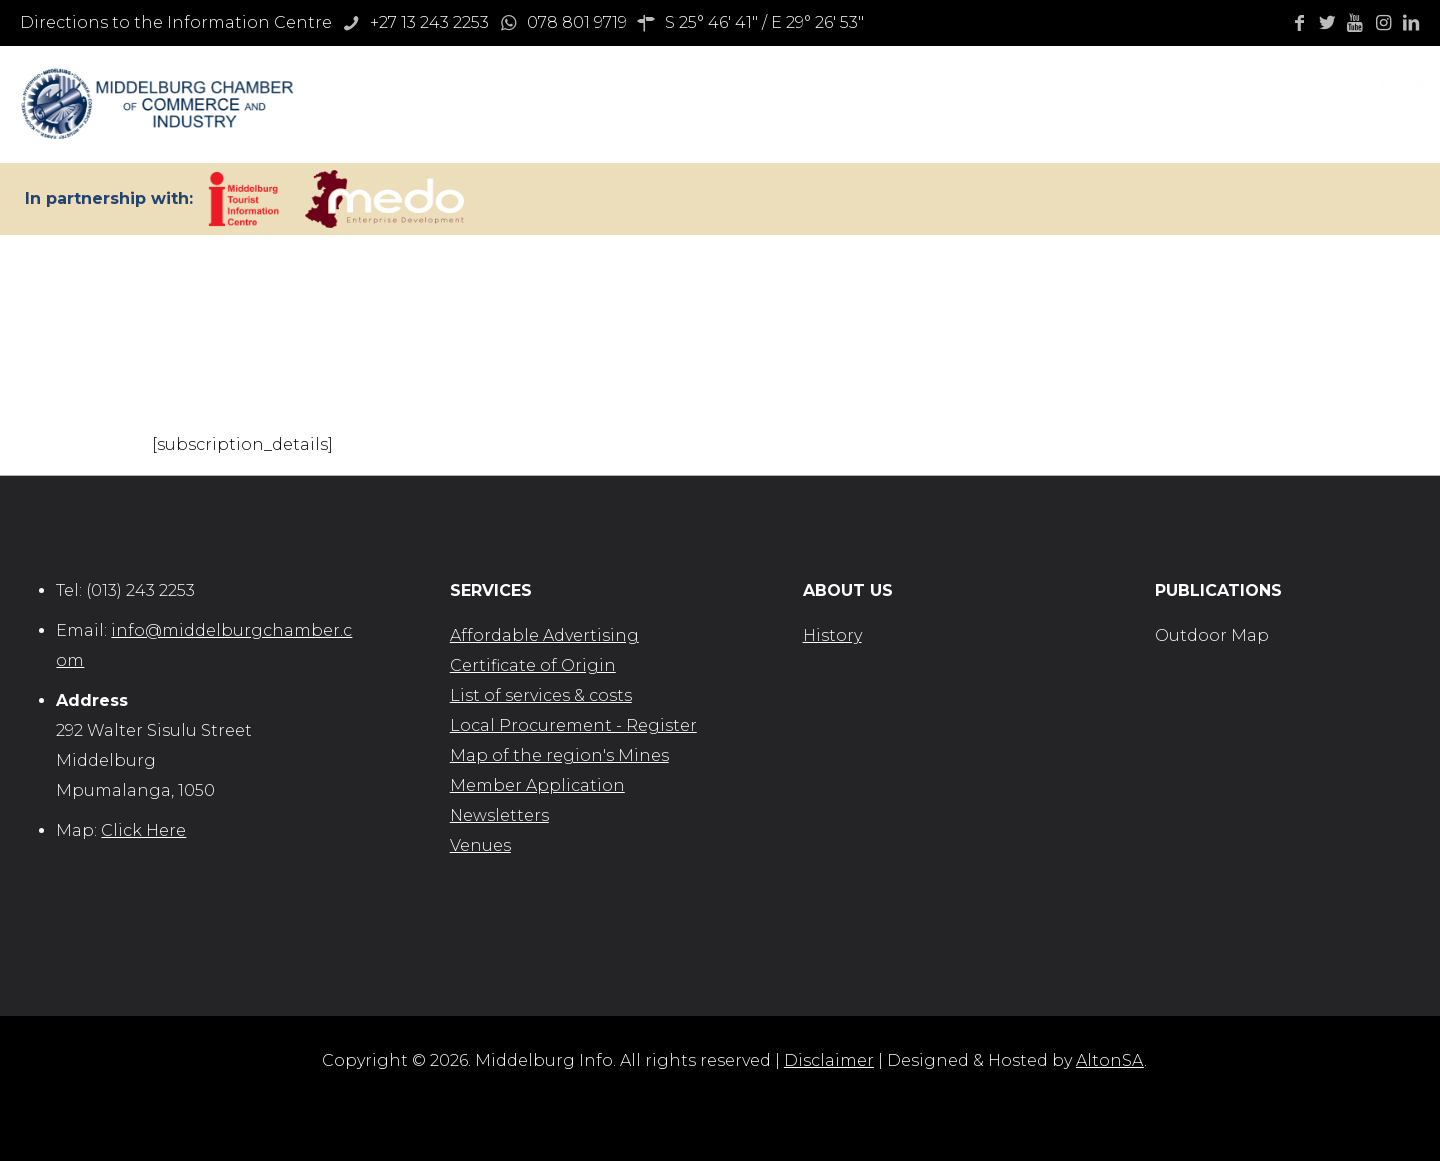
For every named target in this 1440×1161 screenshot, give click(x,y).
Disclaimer (829, 1060)
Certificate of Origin (533, 665)
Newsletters (499, 815)
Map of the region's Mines (559, 755)
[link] (243, 199)
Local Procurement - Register (573, 725)
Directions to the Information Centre (176, 22)
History (832, 635)
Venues (480, 845)
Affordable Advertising (544, 635)
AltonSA (1110, 1060)
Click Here (143, 830)
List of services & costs (541, 695)
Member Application (537, 785)
